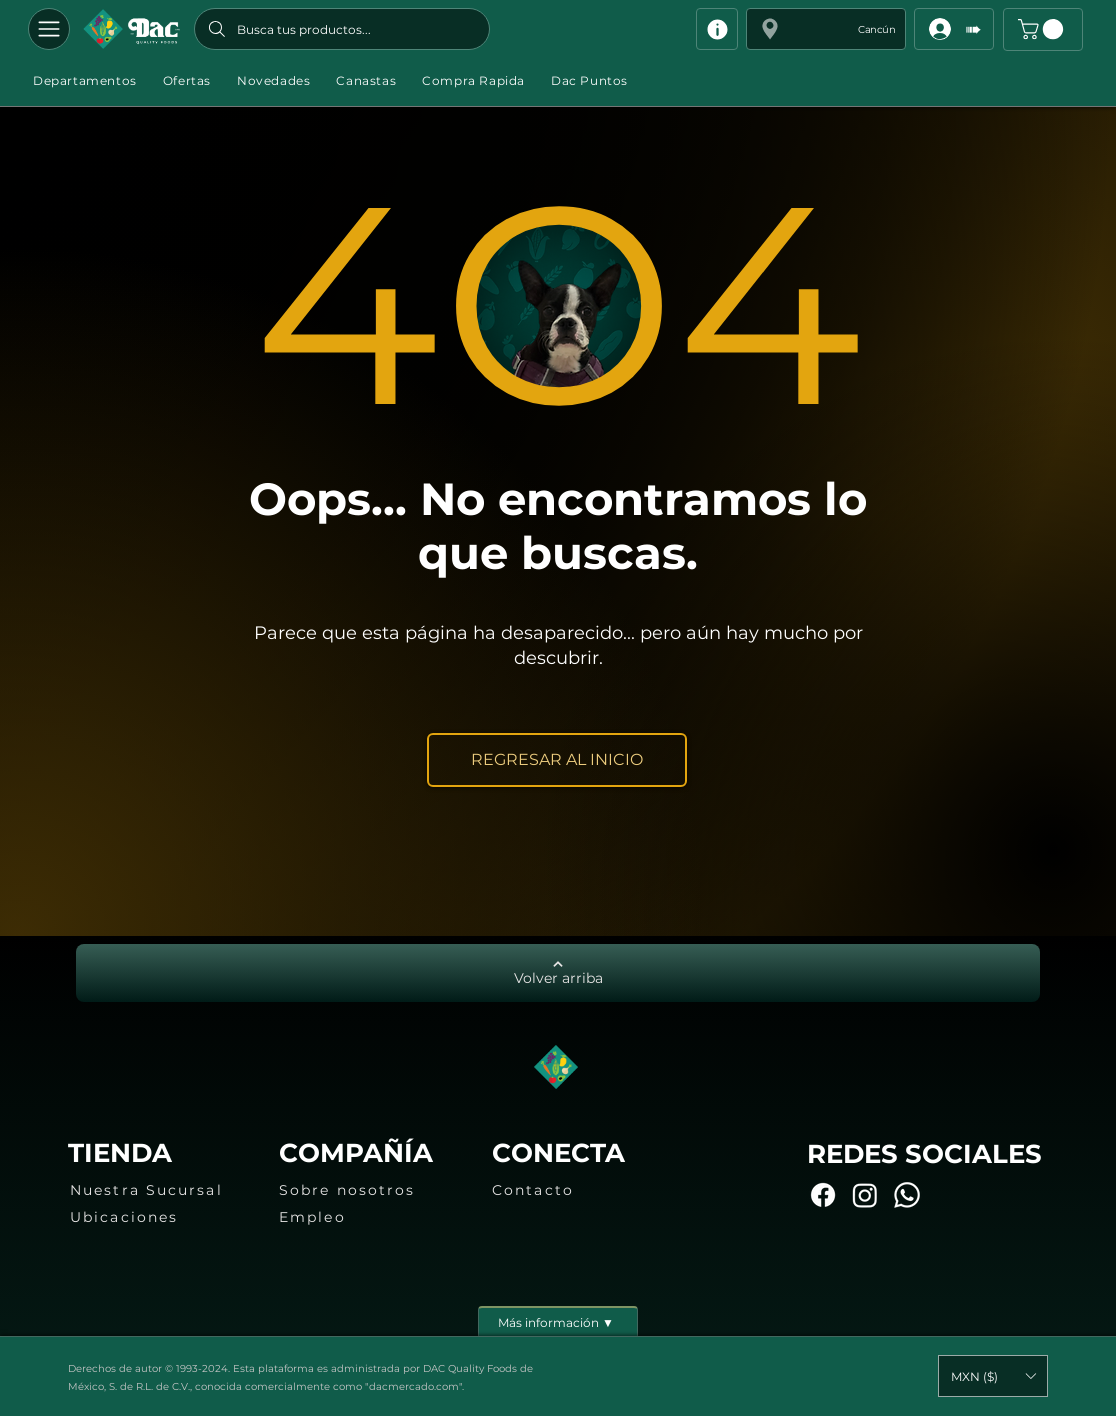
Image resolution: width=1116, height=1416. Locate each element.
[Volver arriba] (558, 973)
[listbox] (993, 1376)
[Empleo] (368, 1217)
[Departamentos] (49, 29)
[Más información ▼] (558, 1321)
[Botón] (131, 29)
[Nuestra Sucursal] (159, 1190)
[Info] (717, 29)
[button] (826, 29)
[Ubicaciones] (159, 1217)
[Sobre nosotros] (368, 1190)
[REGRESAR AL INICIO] (557, 760)
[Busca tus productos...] (342, 29)
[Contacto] (581, 1190)
